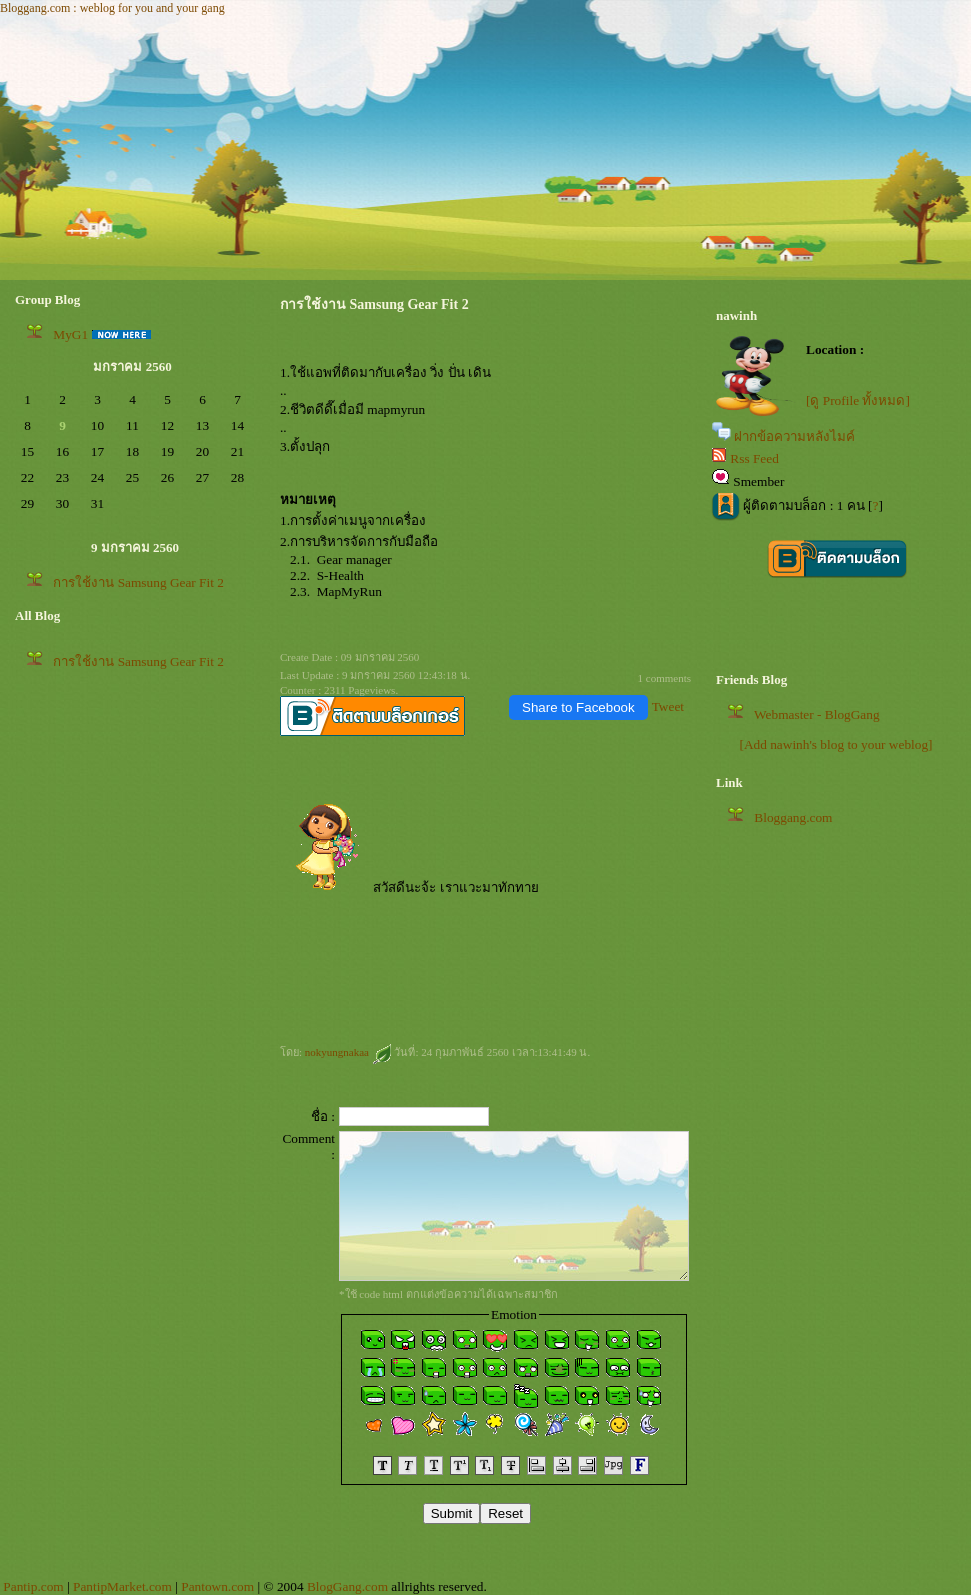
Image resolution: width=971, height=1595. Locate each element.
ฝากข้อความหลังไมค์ (794, 436)
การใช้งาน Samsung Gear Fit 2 (138, 582)
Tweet (668, 706)
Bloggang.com (793, 817)
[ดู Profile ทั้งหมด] (858, 400)
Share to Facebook (578, 707)
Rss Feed (754, 458)
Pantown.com (217, 1586)
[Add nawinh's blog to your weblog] (835, 744)
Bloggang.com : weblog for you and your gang (112, 8)
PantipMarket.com (122, 1586)
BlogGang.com (347, 1586)
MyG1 (70, 334)
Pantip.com (33, 1586)
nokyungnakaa (348, 1052)
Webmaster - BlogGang (817, 714)
